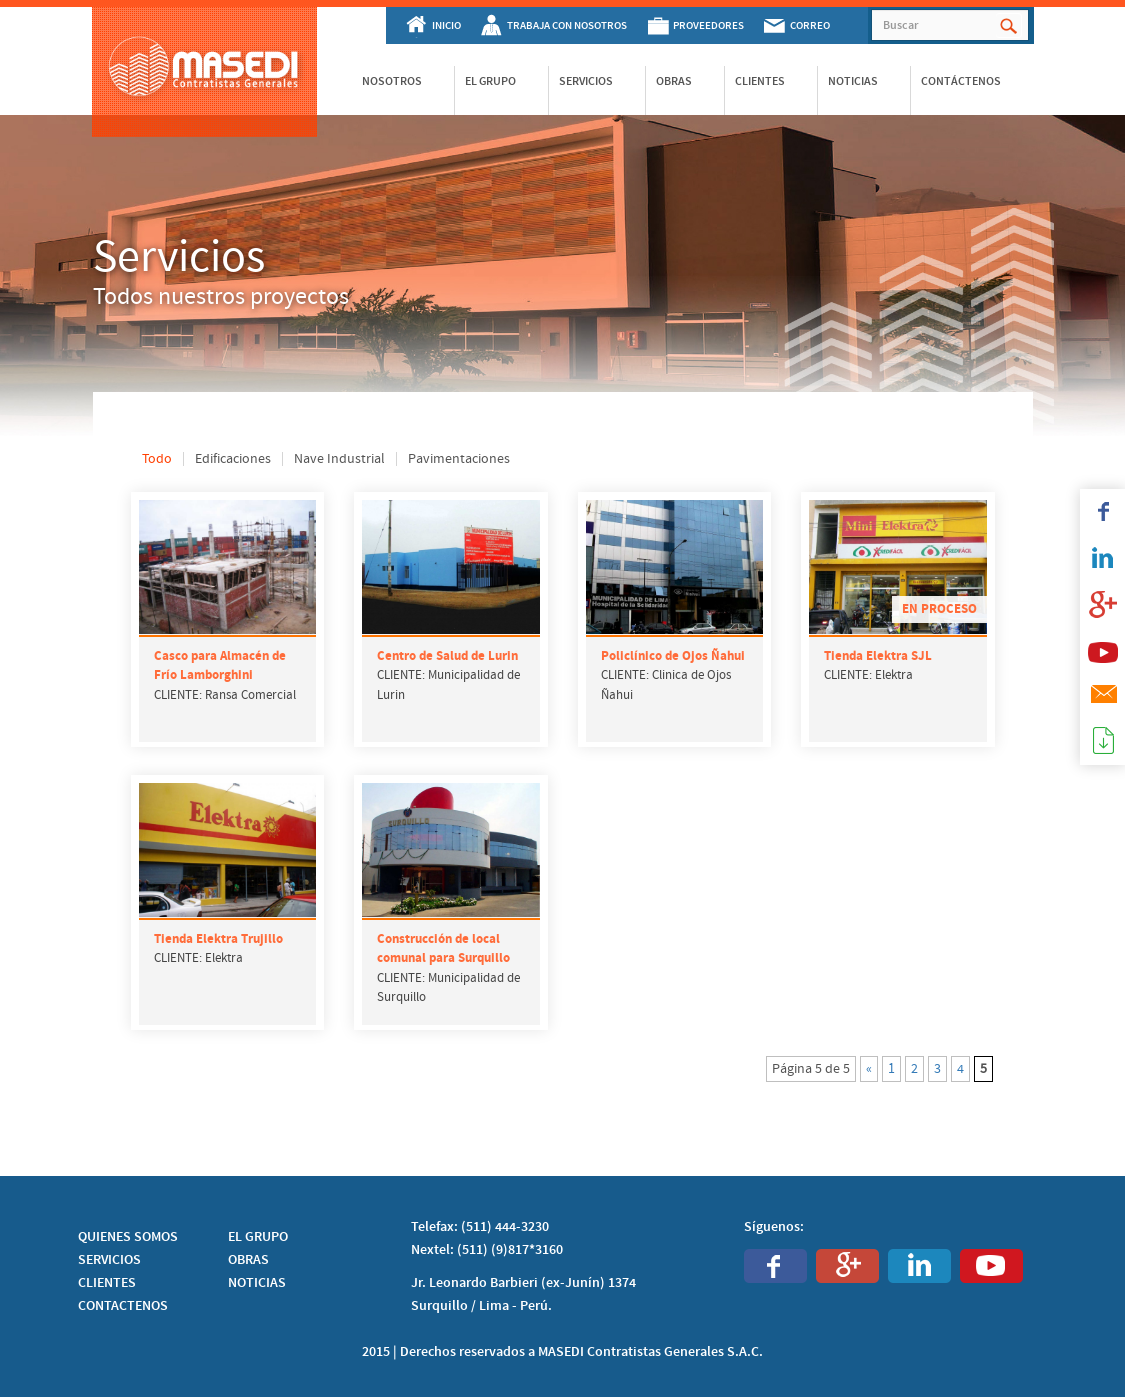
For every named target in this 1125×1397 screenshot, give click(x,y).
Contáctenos (961, 81)
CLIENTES (107, 1283)
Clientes (760, 81)
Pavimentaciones (459, 459)
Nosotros (392, 81)
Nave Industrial (339, 459)
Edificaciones (233, 459)
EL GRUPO (258, 1237)
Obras (674, 81)
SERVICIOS (109, 1260)
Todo (157, 459)
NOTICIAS (257, 1283)
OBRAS (248, 1260)
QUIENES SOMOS (128, 1237)
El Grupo (490, 81)
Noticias (853, 81)
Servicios (586, 81)
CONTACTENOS (123, 1306)
